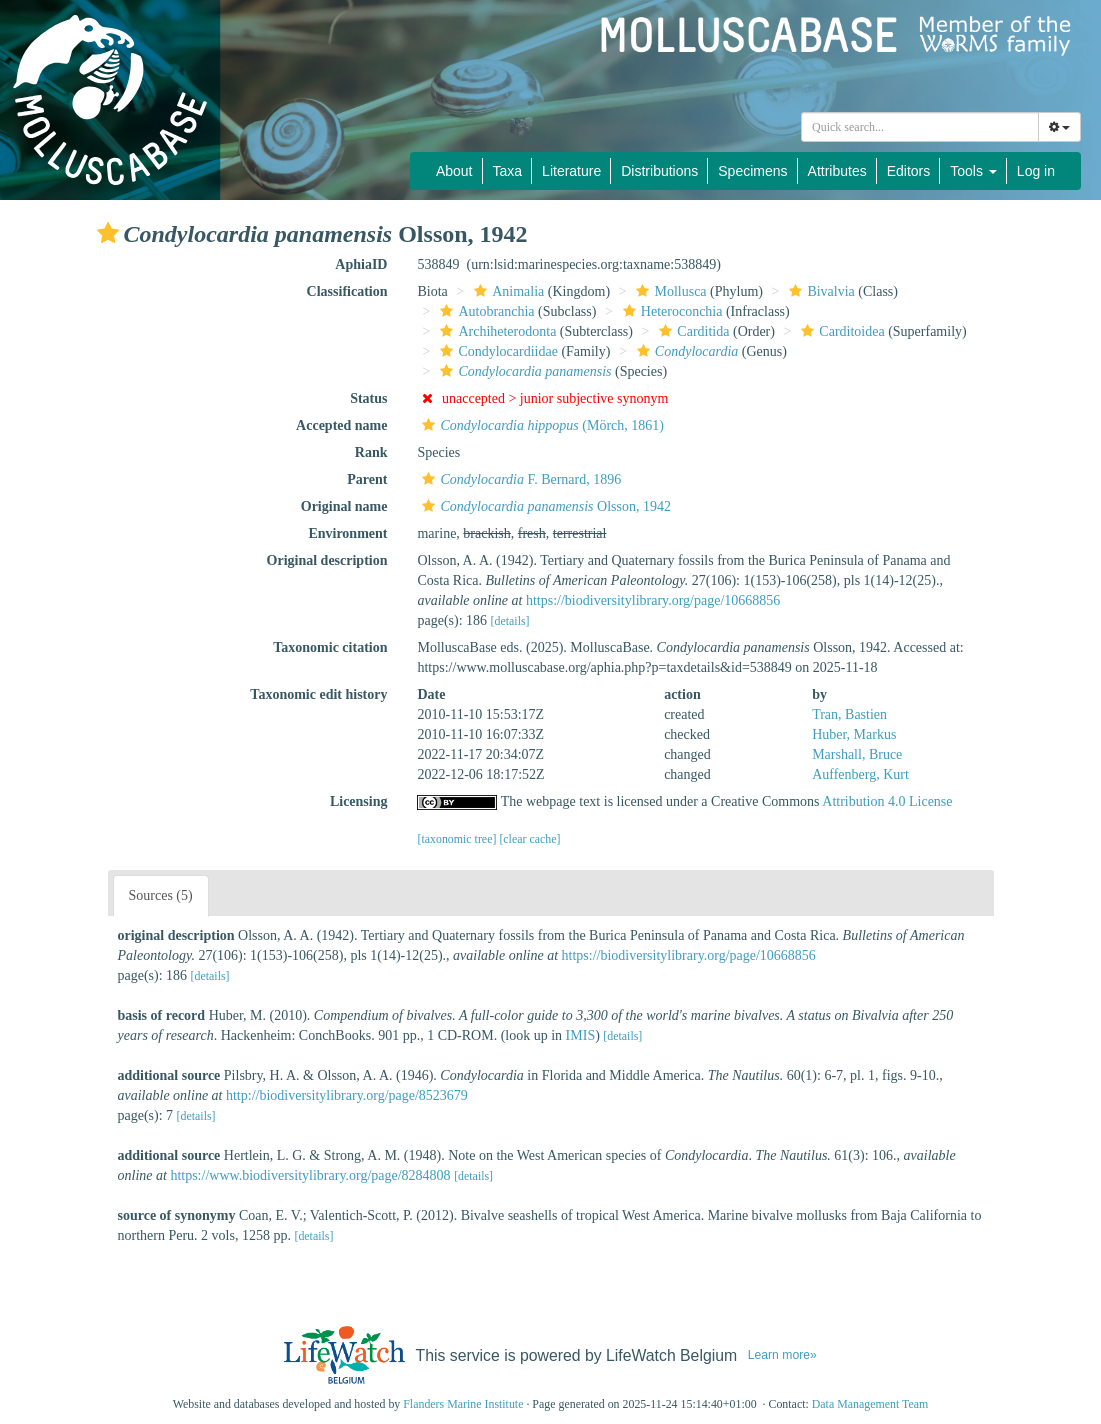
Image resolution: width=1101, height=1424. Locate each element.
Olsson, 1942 (544, 506)
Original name (344, 506)
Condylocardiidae (496, 351)
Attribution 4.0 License (887, 801)
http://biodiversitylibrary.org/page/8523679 (347, 1095)
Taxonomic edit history (318, 694)
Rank (371, 452)
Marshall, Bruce (857, 754)
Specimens (752, 171)
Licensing (359, 801)
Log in (1036, 171)
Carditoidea (840, 331)
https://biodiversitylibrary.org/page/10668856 (653, 600)
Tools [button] (973, 171)
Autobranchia (484, 311)
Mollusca (668, 291)
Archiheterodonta (495, 331)
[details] (510, 621)
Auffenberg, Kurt (860, 774)
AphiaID (361, 264)
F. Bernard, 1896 (519, 479)
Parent (367, 479)
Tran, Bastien (849, 714)
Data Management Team (870, 1404)
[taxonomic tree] (456, 839)
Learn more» (782, 1355)
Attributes (837, 171)
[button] (108, 233)
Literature (571, 171)
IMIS (581, 1035)
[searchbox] (920, 127)
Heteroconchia (670, 311)
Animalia (506, 291)
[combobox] (920, 127)
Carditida (691, 331)
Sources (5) (161, 895)
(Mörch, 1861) (540, 425)
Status (368, 398)
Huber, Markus (854, 734)
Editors (909, 171)
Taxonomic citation (330, 647)
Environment (347, 533)
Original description (327, 560)
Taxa (508, 171)
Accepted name (341, 425)
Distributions (659, 171)
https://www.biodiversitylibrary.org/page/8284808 (310, 1175)
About (454, 171)
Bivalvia (819, 291)
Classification (347, 291)
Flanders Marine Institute (463, 1404)
